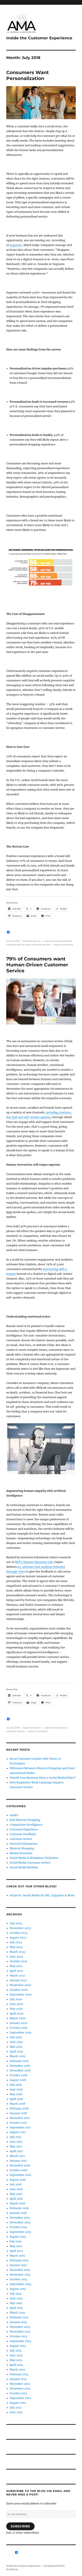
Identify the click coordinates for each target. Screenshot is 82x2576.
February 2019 (19, 2061)
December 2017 (20, 2118)
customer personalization (58, 941)
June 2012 (16, 2412)
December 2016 (20, 2165)
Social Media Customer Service (30, 1862)
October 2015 (18, 2227)
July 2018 (16, 2084)
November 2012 (20, 2388)
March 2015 (17, 2255)
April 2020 (16, 2013)
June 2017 (16, 2141)
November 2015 (20, 2222)
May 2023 (16, 1947)
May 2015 (16, 2246)
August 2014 (18, 2288)
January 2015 (18, 2265)
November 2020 (20, 1985)
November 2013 (20, 2331)
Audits (14, 1815)
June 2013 (16, 2355)
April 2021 (16, 1970)
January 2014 (18, 2322)
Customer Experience (24, 1829)
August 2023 (18, 1937)
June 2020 (16, 2004)
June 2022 (16, 1956)
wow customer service (38, 944)
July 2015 (16, 2241)
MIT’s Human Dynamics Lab (34, 1562)
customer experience (55, 1727)
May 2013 (16, 2360)
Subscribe (20, 2526)
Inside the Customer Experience (39, 38)
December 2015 (20, 2217)
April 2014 (16, 2307)
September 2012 (20, 2398)
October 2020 (19, 1989)
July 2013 (15, 2350)
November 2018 (20, 2070)
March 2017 (17, 2156)
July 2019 (16, 2037)
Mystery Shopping (22, 1848)
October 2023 (19, 1932)
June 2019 (16, 2042)
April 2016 (16, 2198)
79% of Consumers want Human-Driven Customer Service (37, 965)
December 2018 (20, 2065)
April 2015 (16, 2251)
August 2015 (18, 2236)
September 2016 (20, 2175)
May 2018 (16, 2094)
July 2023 (16, 1942)
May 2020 (16, 2008)
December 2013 (20, 2326)
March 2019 (17, 2056)
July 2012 (16, 2407)
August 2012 (18, 2402)
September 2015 (20, 2232)
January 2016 (18, 2213)
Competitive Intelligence (26, 1824)
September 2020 (21, 1994)
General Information (23, 1843)
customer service (31, 941)
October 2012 (18, 2393)
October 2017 (18, 2122)
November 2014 (20, 2274)
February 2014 (19, 2317)
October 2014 (18, 2279)
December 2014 (20, 2270)
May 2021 (16, 1966)
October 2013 (18, 2336)
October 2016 (18, 2170)
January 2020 (18, 2023)
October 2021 (18, 1961)
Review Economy (21, 1853)
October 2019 (18, 2027)
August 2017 (18, 2132)
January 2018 (18, 2113)
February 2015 (19, 2260)
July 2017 (15, 2137)
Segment (16, 245)
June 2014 (16, 2298)
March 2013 (17, 2369)
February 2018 (19, 2108)
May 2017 (16, 2146)
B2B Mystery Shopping (25, 1820)
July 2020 (16, 1999)
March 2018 (17, 2103)
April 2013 (16, 2364)
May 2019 (16, 2046)
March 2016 (17, 2203)
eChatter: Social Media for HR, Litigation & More (42, 1895)
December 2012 (20, 2383)
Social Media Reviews (24, 1867)
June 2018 (16, 2089)
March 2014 (17, 2312)
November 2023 (20, 1928)
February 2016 (19, 2208)
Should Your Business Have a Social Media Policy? (43, 1777)
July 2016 (16, 2184)
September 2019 (20, 2032)
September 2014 (20, 2284)
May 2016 (16, 2194)
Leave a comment (63, 944)
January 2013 (18, 2379)
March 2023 (17, 1951)
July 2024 (16, 1923)
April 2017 (16, 2151)
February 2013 (19, 2374)
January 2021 (18, 1980)
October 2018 (18, 2075)
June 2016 (16, 2189)
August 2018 (18, 2080)
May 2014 (16, 2303)
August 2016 (18, 2179)
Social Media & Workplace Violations (34, 1858)
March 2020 (18, 2018)
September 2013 (20, 2341)
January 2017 (18, 2160)
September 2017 (20, 2127)
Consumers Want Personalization (27, 75)
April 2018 (16, 2099)
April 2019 (16, 2051)
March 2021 (17, 1975)
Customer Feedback (23, 1834)
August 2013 (18, 2345)
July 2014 (16, 2293)
